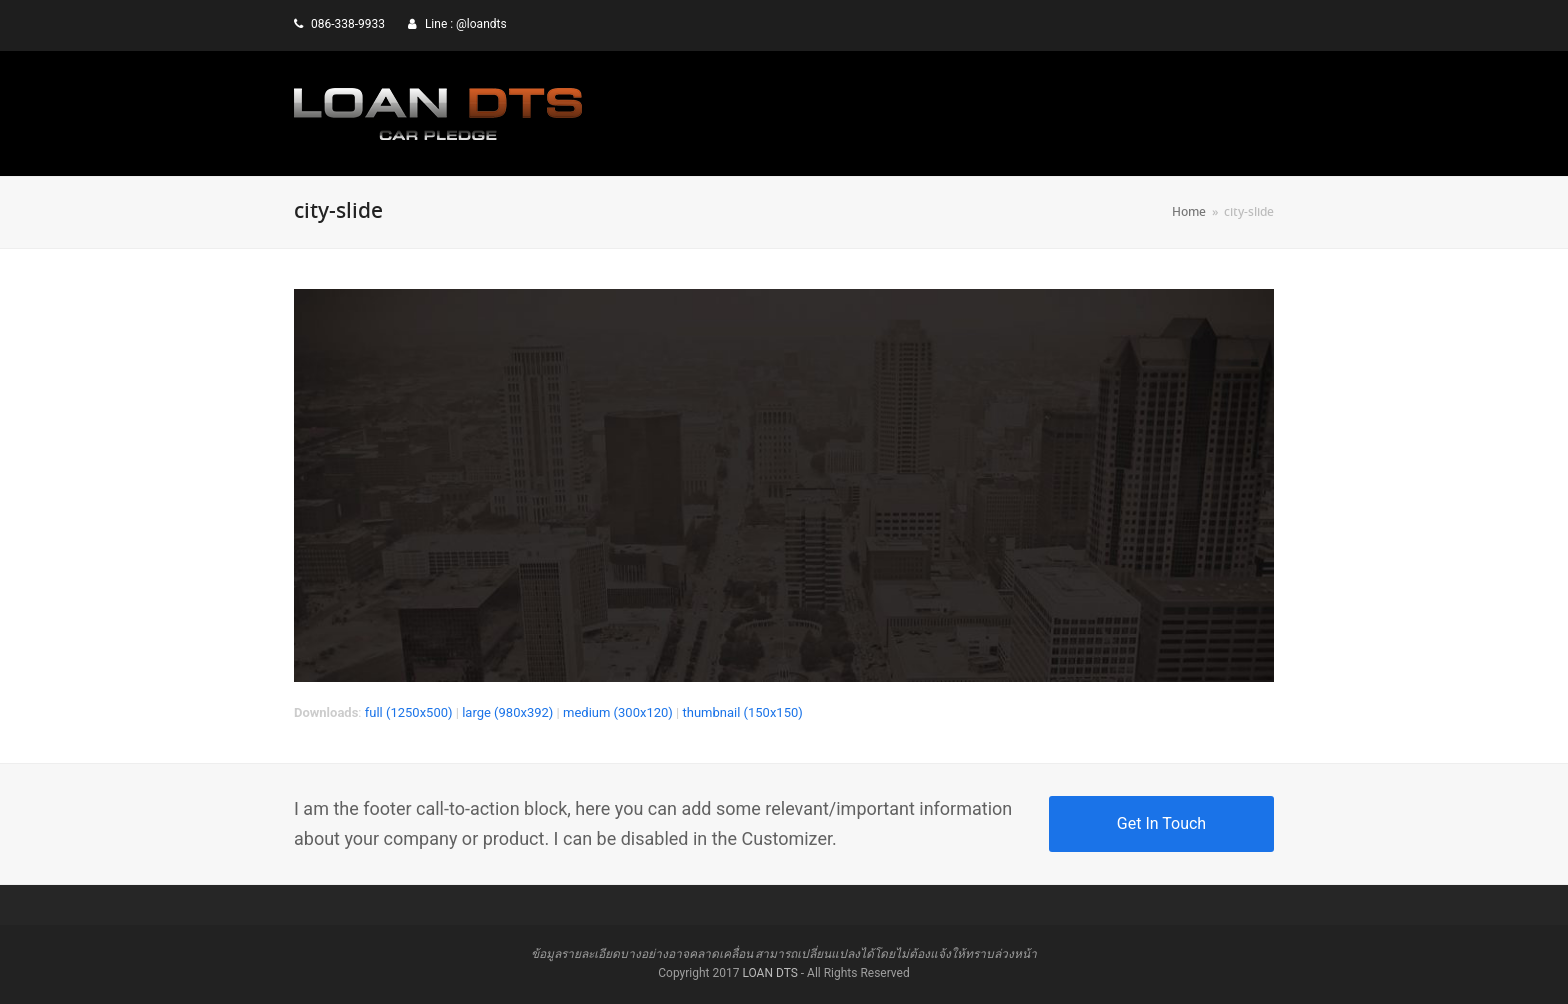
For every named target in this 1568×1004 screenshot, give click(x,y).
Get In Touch (1161, 823)
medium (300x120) (618, 712)
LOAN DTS (769, 973)
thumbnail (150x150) (742, 712)
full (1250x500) (409, 712)
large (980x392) (507, 712)
